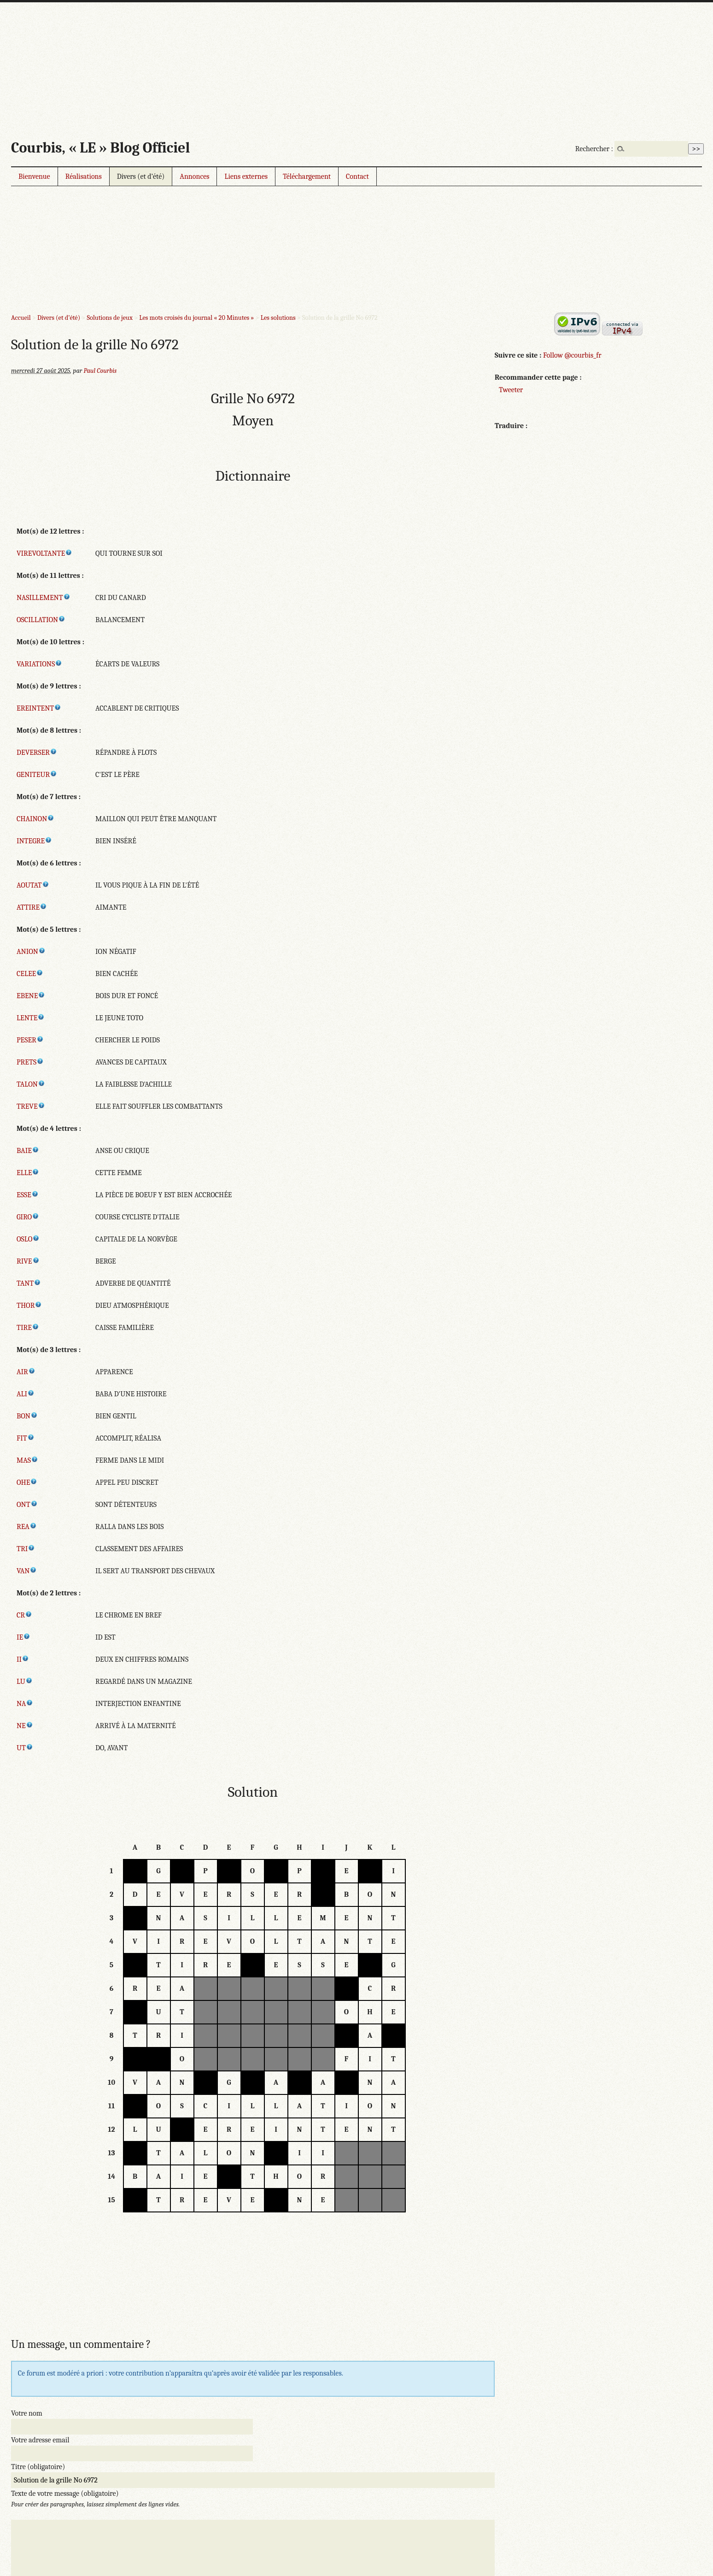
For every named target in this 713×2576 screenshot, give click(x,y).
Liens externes (246, 176)
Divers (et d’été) (141, 176)
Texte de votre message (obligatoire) (65, 2493)
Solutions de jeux (109, 318)
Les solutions (278, 318)
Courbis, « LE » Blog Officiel (100, 147)
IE (23, 1637)
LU (25, 1681)
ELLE (28, 1173)
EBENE (31, 996)
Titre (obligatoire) (38, 2467)
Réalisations (83, 176)
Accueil (21, 318)
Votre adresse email (40, 2440)
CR (24, 1615)
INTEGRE (34, 841)
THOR (29, 1305)
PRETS (30, 1062)
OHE (27, 1482)
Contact (357, 176)
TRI (26, 1549)
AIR (26, 1372)
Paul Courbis (100, 371)
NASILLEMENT (43, 598)
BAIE (28, 1151)
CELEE (30, 974)
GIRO (28, 1217)
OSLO (28, 1239)
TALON (31, 1084)
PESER (30, 1040)
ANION (31, 951)
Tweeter (511, 390)
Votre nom (26, 2413)
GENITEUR (37, 774)
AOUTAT (33, 885)
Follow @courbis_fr (572, 355)
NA (25, 1704)
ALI (26, 1394)
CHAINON (35, 819)
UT (25, 1748)
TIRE (28, 1327)
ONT (27, 1504)
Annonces (194, 176)
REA (27, 1527)
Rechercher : (594, 149)
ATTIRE (32, 907)
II (23, 1659)
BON (27, 1416)
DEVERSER (37, 752)
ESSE (28, 1195)
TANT (29, 1283)
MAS (27, 1460)
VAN (27, 1571)
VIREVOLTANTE (44, 553)
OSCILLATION (41, 620)
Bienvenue (34, 176)
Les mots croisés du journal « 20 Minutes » (196, 318)
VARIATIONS (39, 664)
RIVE (28, 1261)
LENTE (31, 1018)
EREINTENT (39, 708)
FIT (26, 1438)
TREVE (31, 1106)
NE (25, 1726)
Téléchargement (307, 176)
